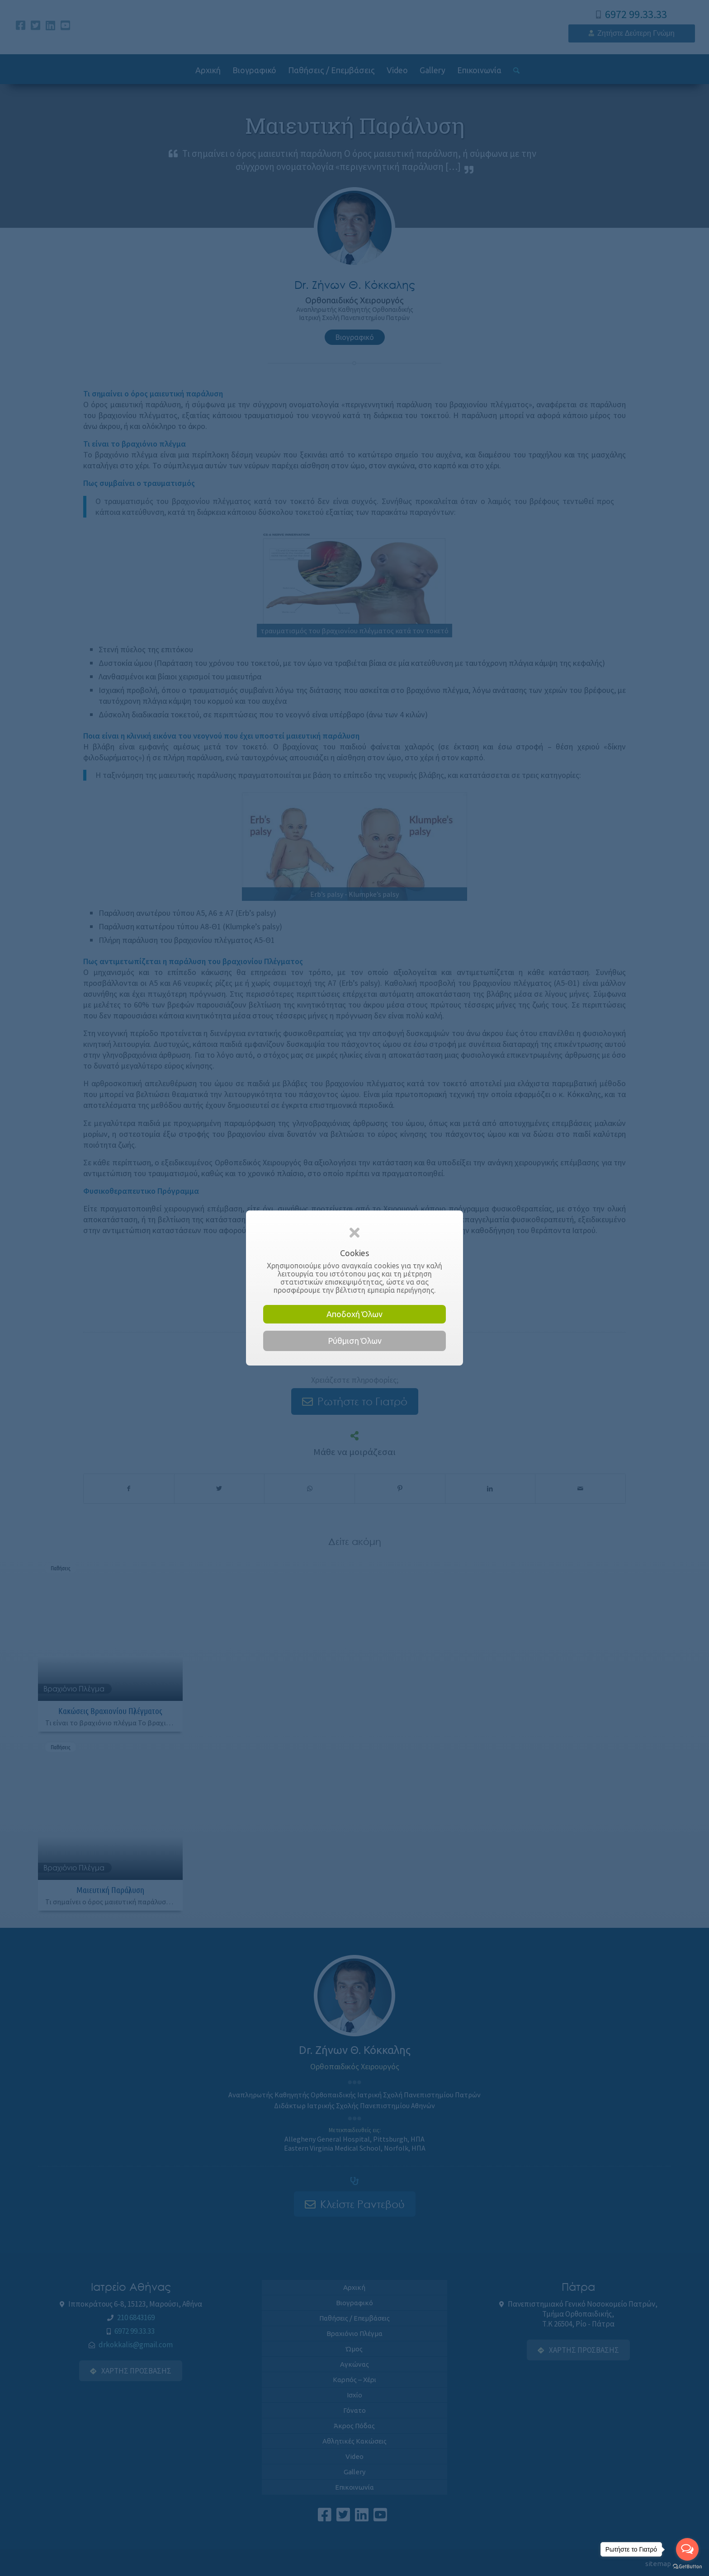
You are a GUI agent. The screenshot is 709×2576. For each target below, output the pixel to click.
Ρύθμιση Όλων (355, 1340)
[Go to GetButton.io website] (687, 2567)
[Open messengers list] (687, 2549)
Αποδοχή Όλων (354, 1314)
